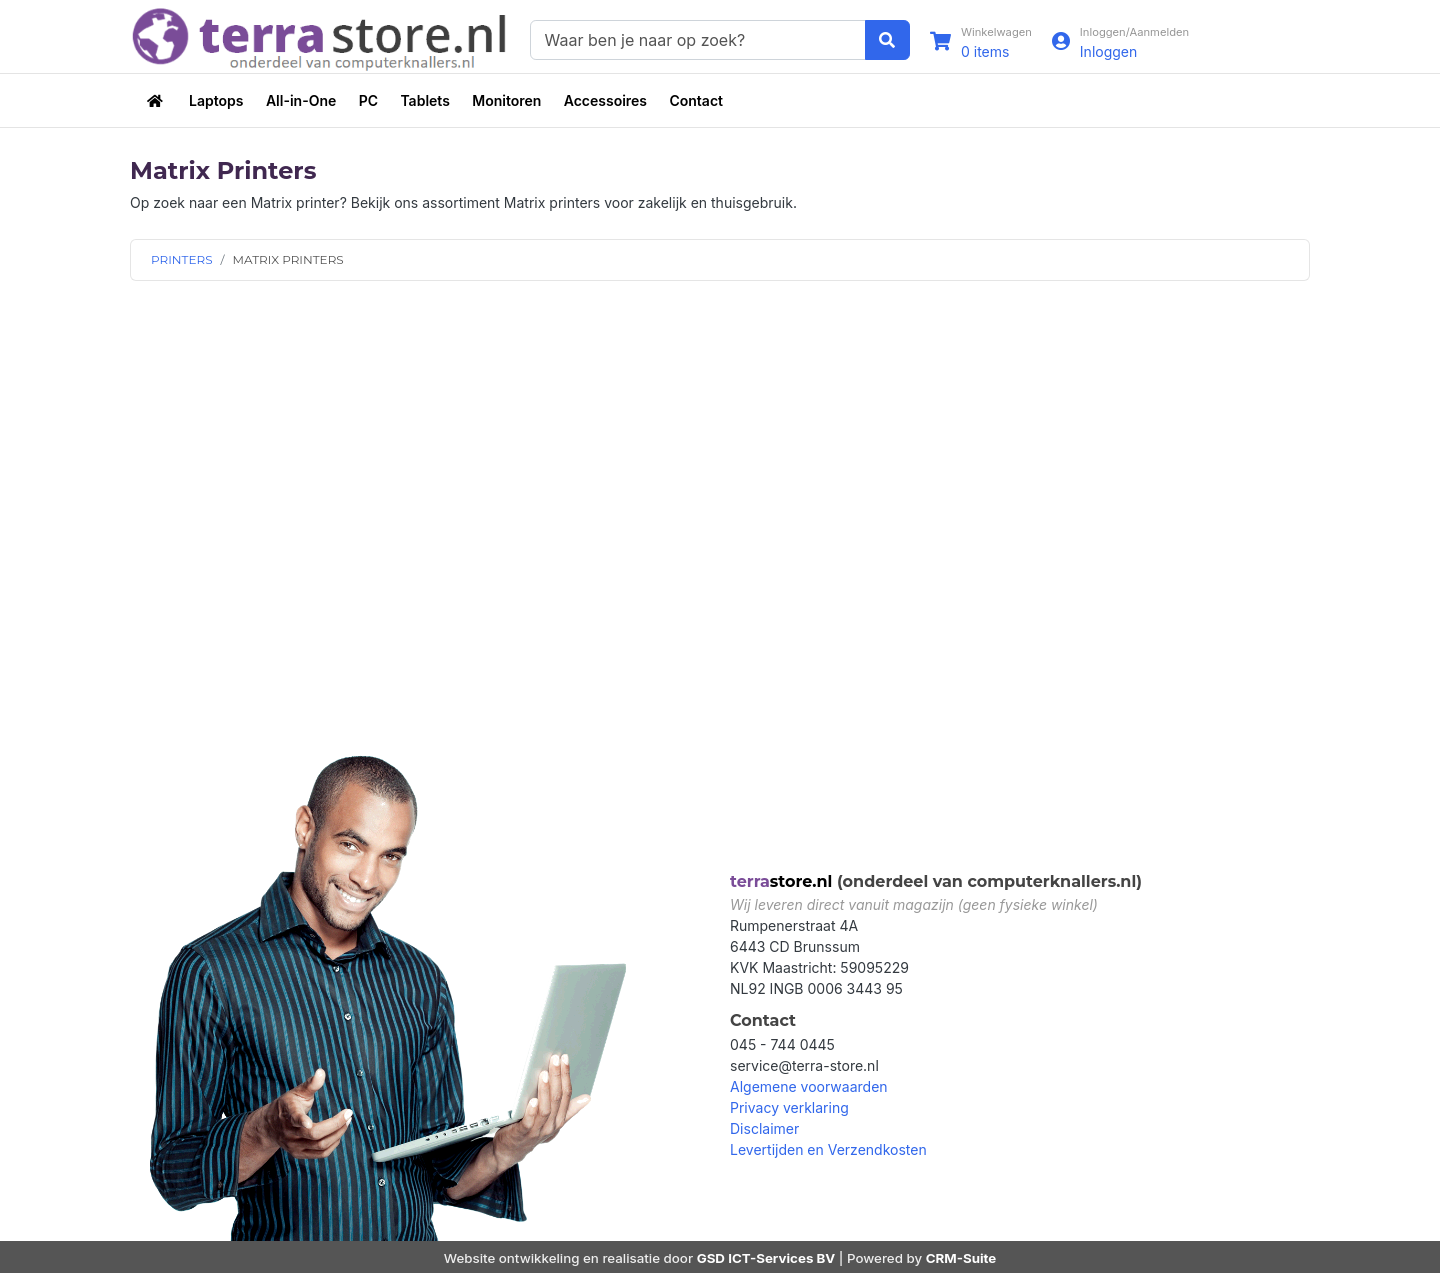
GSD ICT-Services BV (766, 1258)
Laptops (216, 100)
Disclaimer (764, 1128)
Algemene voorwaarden (809, 1086)
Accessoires (605, 100)
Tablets (424, 100)
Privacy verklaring (789, 1107)
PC (368, 100)
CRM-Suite (961, 1258)
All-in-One (301, 100)
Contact (696, 100)
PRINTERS (182, 259)
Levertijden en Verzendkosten (828, 1149)
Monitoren (506, 100)
